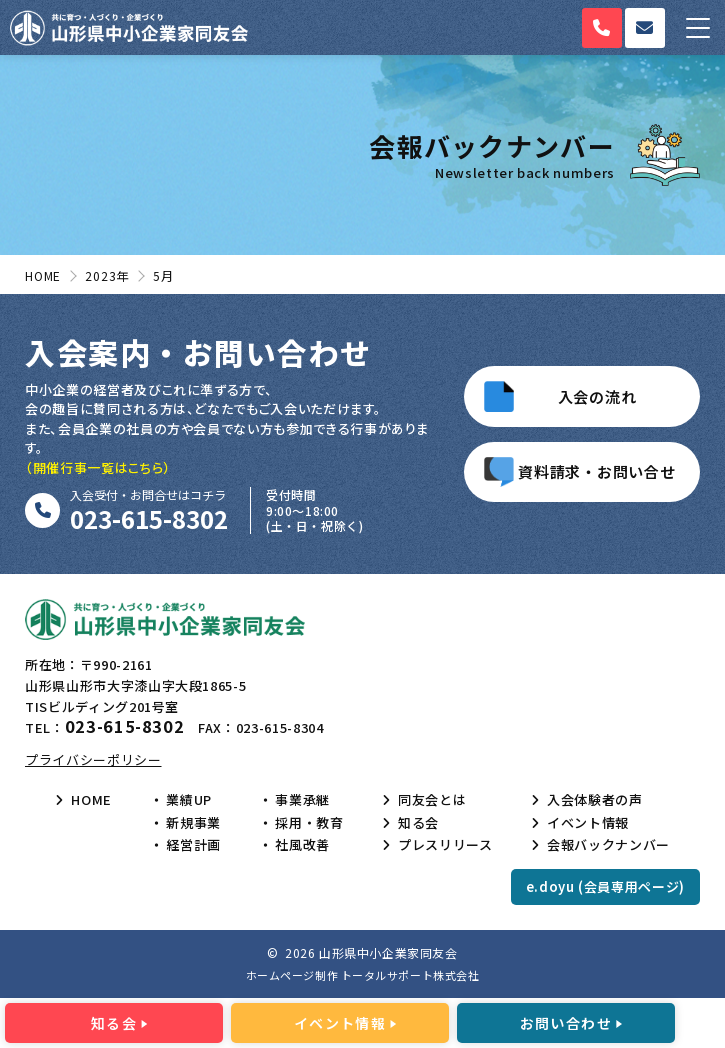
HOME (91, 800)
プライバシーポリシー (93, 759)
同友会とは (432, 800)
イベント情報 (588, 823)
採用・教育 (309, 823)
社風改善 (302, 845)
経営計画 (193, 845)
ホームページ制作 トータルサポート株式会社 (363, 975)
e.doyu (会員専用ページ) (605, 886)
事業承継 (302, 800)
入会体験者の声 (595, 800)
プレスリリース (445, 845)
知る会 (418, 823)
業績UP (189, 800)
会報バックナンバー (608, 845)
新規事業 (193, 823)
